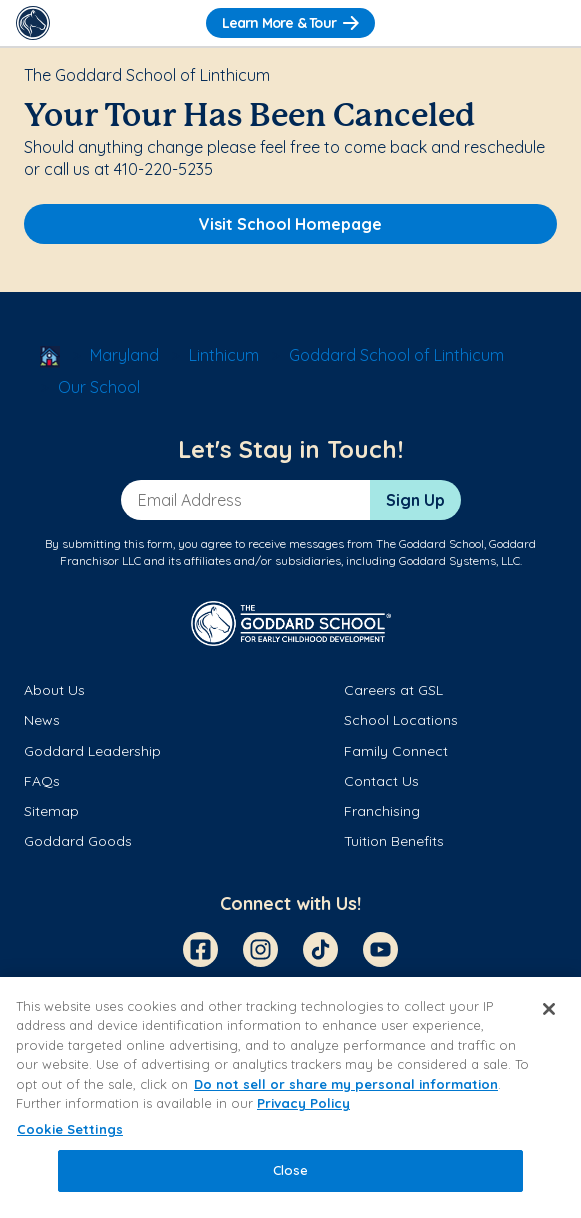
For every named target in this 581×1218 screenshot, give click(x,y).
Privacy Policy (303, 1103)
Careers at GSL (393, 690)
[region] (290, 1097)
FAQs (42, 781)
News (42, 720)
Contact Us (381, 781)
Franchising (382, 811)
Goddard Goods (78, 841)
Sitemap (51, 811)
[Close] (549, 1009)
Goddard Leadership (92, 751)
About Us (54, 690)
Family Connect (396, 751)
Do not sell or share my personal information (346, 1084)
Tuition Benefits (394, 841)
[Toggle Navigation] (548, 23)
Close (291, 1170)
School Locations (401, 720)
